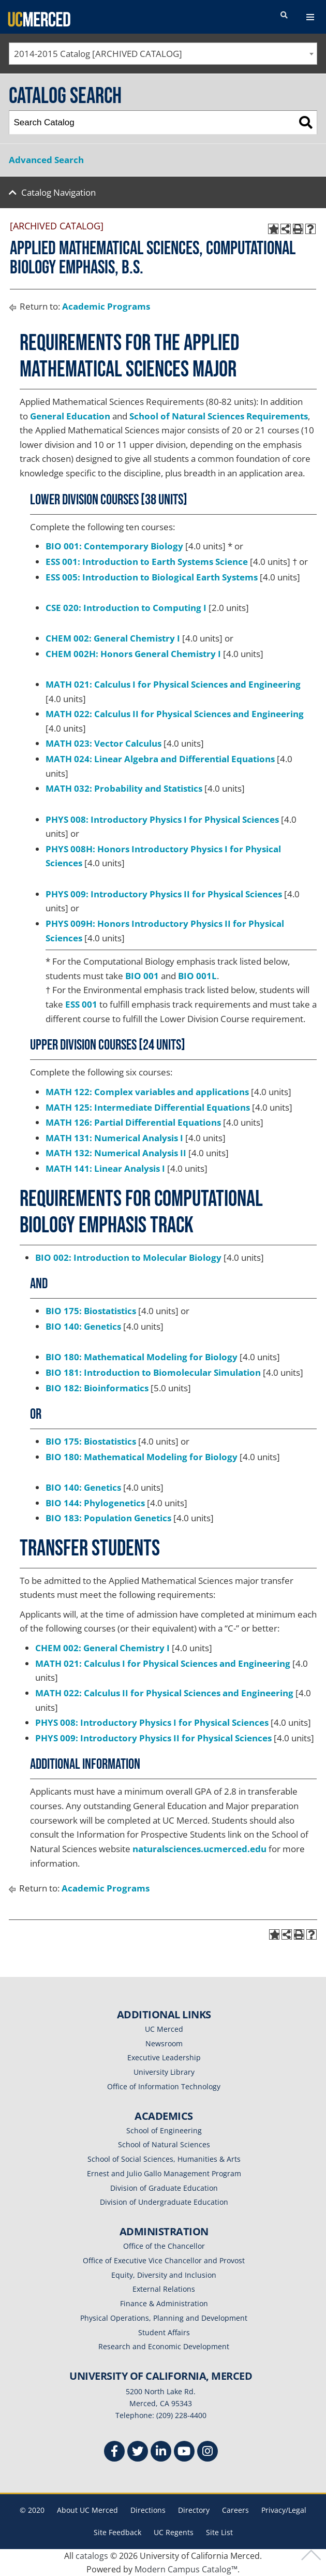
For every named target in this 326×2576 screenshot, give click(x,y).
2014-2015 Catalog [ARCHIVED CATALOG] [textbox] (98, 54)
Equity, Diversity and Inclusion (163, 2275)
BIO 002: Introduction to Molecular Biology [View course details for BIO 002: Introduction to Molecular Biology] (128, 1257)
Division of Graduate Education (164, 2188)
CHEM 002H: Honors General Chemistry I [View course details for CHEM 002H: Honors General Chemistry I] (133, 654)
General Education (70, 416)
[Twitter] (138, 2452)
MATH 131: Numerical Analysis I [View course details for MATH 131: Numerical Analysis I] (114, 1138)
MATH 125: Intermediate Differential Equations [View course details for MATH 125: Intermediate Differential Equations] (148, 1107)
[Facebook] (114, 2452)
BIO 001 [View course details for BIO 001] (142, 976)
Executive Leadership (164, 2057)
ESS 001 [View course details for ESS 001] (81, 1004)
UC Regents (174, 2532)
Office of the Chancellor (164, 2246)
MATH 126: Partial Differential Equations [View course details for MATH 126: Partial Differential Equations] (133, 1122)
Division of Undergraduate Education (164, 2202)
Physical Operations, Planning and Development (163, 2318)
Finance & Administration (164, 2303)
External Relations (163, 2289)
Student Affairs (164, 2332)
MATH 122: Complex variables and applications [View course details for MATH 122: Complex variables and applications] (147, 1092)
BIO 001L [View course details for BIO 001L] (197, 976)
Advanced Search (46, 160)
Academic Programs (106, 306)
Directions (148, 2510)
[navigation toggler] (310, 17)
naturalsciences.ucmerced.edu (199, 1849)
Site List (219, 2532)
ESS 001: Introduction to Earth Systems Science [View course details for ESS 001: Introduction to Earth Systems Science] (147, 561)
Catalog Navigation (58, 192)
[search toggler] (284, 15)
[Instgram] (207, 2452)
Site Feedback (117, 2532)
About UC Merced (87, 2510)
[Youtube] (184, 2452)
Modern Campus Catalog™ (186, 2569)
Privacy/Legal (283, 2510)
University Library (164, 2072)
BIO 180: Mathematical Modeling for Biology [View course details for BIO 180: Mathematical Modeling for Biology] (142, 1357)
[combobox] (163, 53)
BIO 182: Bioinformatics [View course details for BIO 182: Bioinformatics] (97, 1388)
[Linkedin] (161, 2452)
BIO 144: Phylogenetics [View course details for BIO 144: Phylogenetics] (95, 1503)
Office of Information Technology (163, 2086)
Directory (194, 2510)
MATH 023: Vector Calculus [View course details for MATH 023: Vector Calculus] (103, 743)
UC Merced (164, 2029)
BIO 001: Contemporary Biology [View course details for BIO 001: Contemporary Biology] (114, 546)
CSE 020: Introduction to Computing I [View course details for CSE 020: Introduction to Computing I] (126, 608)
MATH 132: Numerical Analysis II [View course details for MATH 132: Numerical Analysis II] (116, 1153)
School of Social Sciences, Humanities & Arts (164, 2159)
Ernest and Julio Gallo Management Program (164, 2173)
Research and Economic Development (163, 2346)
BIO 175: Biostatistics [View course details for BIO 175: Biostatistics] (91, 1311)
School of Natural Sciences (164, 2144)
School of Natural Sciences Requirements (218, 416)
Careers (235, 2510)
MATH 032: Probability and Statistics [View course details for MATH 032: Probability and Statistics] (124, 788)
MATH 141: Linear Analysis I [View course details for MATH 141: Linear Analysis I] (105, 1168)
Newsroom (164, 2043)
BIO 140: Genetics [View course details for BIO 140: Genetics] (83, 1326)
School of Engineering (164, 2130)
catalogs (92, 2556)
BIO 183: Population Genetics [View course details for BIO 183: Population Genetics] (108, 1518)
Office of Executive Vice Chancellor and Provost (164, 2260)
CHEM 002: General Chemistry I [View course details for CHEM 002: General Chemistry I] (113, 638)
